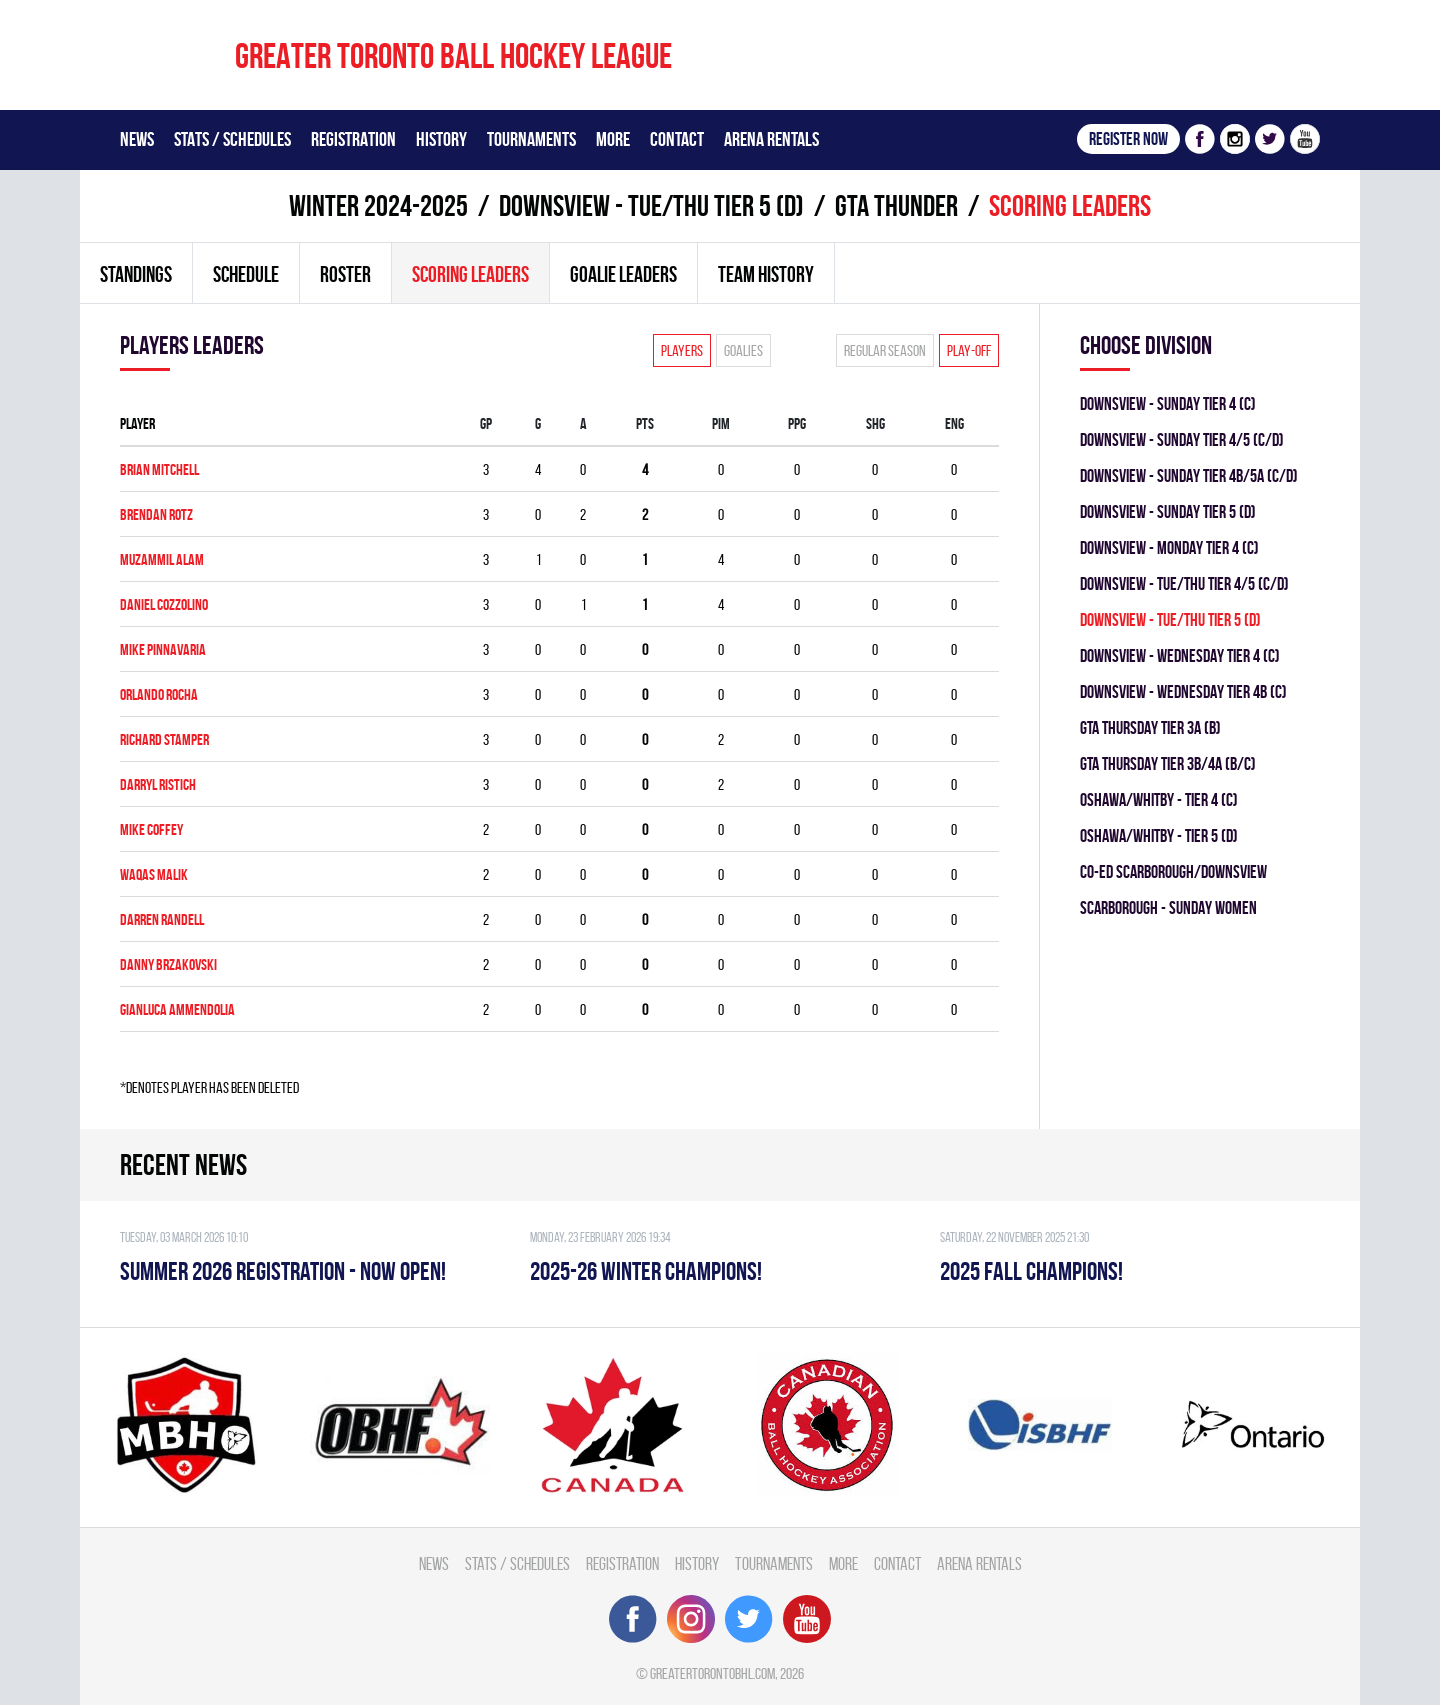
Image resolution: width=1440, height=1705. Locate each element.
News (137, 139)
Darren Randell (162, 919)
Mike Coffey (151, 829)
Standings (136, 274)
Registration (353, 139)
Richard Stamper (164, 739)
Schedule (246, 274)
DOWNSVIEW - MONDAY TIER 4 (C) (1169, 547)
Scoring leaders (470, 274)
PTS (645, 423)
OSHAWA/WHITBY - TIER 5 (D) (1159, 835)
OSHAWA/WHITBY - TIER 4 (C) (1159, 799)
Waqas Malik (154, 874)
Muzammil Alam (162, 559)
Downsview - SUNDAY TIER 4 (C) (1168, 403)
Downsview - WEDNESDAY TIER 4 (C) (1180, 655)
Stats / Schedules (232, 139)
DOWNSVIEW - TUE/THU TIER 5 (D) (651, 205)
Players (682, 350)
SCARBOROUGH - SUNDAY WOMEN (1168, 907)
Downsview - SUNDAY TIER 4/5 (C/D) (1182, 439)
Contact (677, 139)
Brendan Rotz (156, 514)
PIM (721, 423)
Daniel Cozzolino (164, 604)
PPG (797, 423)
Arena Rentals (771, 139)
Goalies (743, 350)
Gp (486, 423)
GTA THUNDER (896, 205)
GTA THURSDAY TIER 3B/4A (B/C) (1168, 763)
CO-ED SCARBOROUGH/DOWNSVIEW (1173, 871)
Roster (345, 274)
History (441, 139)
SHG (875, 423)
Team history (766, 274)
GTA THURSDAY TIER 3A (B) (1150, 727)
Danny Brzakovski (168, 964)
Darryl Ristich (158, 784)
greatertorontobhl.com (712, 1673)
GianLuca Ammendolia (177, 1009)
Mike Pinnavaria (163, 649)
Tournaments (531, 139)
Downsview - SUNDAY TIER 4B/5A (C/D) (1189, 475)
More (613, 139)
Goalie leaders (623, 274)
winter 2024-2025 (378, 205)
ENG (954, 423)
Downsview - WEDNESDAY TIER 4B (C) (1183, 691)
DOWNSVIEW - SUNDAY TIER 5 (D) (1168, 511)
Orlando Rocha (159, 694)
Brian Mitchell (159, 469)
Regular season (885, 350)
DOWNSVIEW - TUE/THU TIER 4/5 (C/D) (1184, 583)
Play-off (969, 350)
